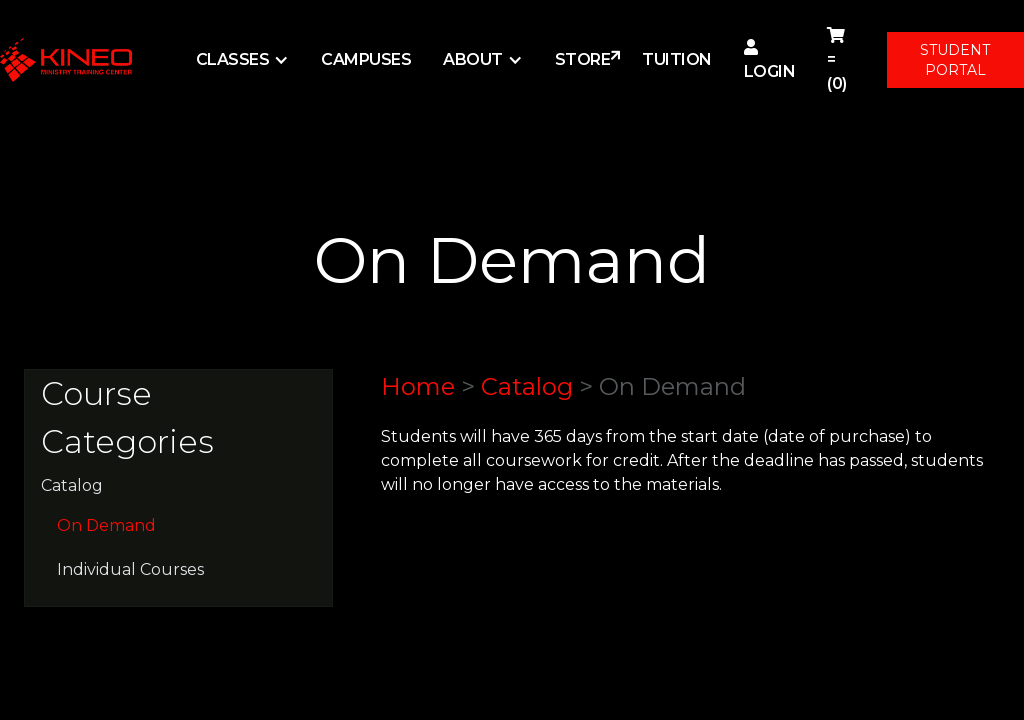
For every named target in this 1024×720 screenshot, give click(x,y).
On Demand (106, 525)
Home (418, 386)
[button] (243, 60)
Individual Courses (130, 569)
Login (770, 60)
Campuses (366, 59)
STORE (583, 59)
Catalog (72, 485)
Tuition (677, 59)
